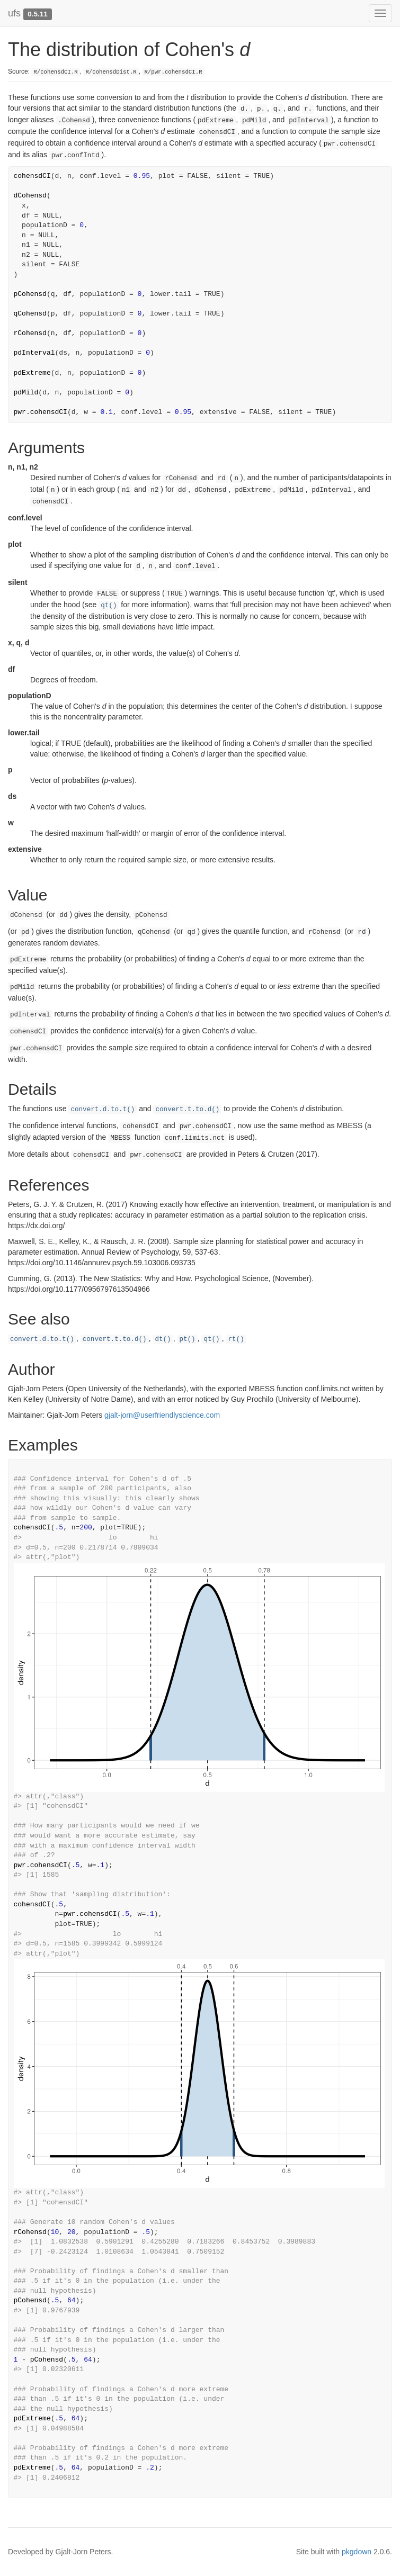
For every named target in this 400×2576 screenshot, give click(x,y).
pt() (187, 1339)
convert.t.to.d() (187, 1109)
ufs (14, 13)
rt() (236, 1339)
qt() (109, 605)
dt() (163, 1339)
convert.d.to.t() (102, 1109)
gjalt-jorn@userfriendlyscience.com (162, 1415)
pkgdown (356, 2551)
